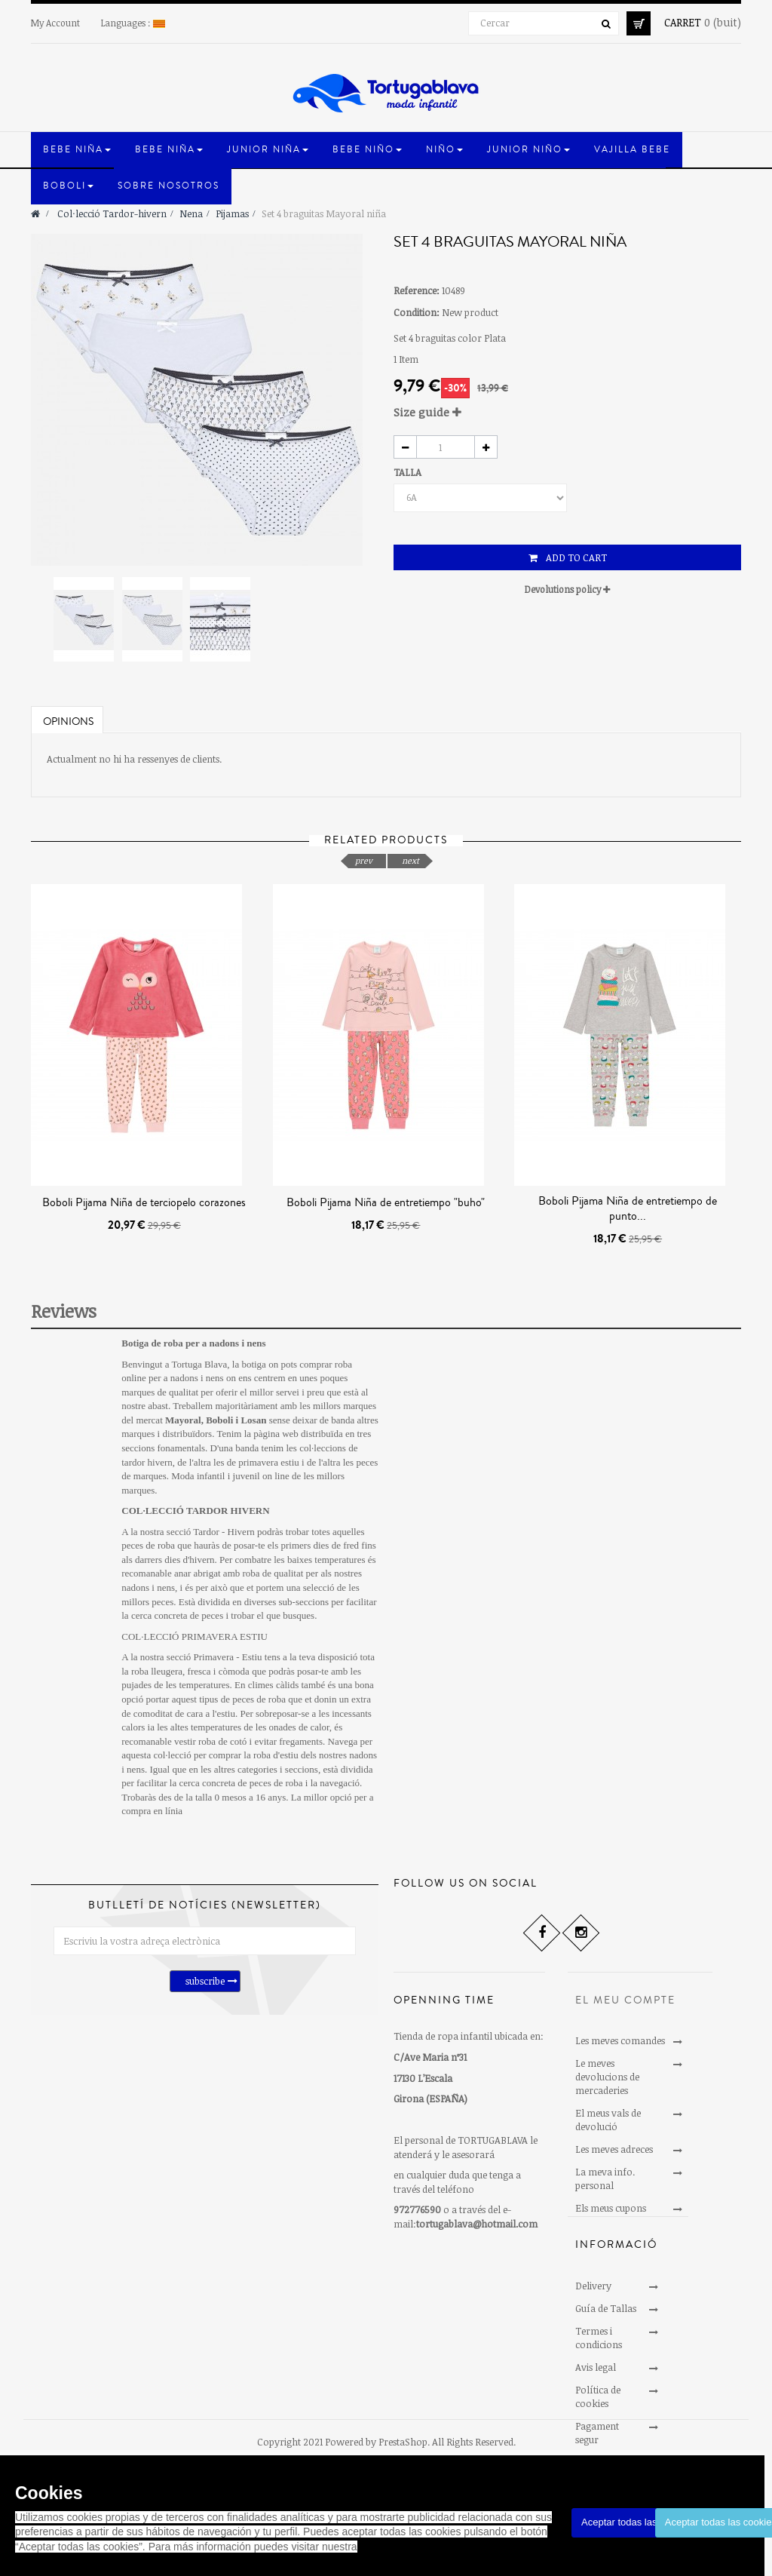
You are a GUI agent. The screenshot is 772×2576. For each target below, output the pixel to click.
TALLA (409, 472)
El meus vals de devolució (608, 2119)
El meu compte (625, 2000)
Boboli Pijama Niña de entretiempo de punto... (627, 1208)
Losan (253, 1420)
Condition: (417, 312)
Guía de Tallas (605, 2326)
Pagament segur (597, 2450)
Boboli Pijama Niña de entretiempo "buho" (385, 1202)
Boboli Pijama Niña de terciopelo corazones (144, 1202)
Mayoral (183, 1420)
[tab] (567, 412)
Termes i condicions (598, 2355)
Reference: (417, 290)
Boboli (219, 1420)
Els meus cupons (610, 2208)
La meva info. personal (605, 2178)
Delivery (593, 2303)
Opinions (68, 721)
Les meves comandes (620, 2040)
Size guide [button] (427, 411)
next (410, 860)
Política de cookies (597, 2414)
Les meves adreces (614, 2149)
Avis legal (595, 2385)
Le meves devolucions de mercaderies (607, 2076)
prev (363, 860)
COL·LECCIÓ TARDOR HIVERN (195, 1510)
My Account (55, 23)
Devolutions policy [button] (567, 589)
